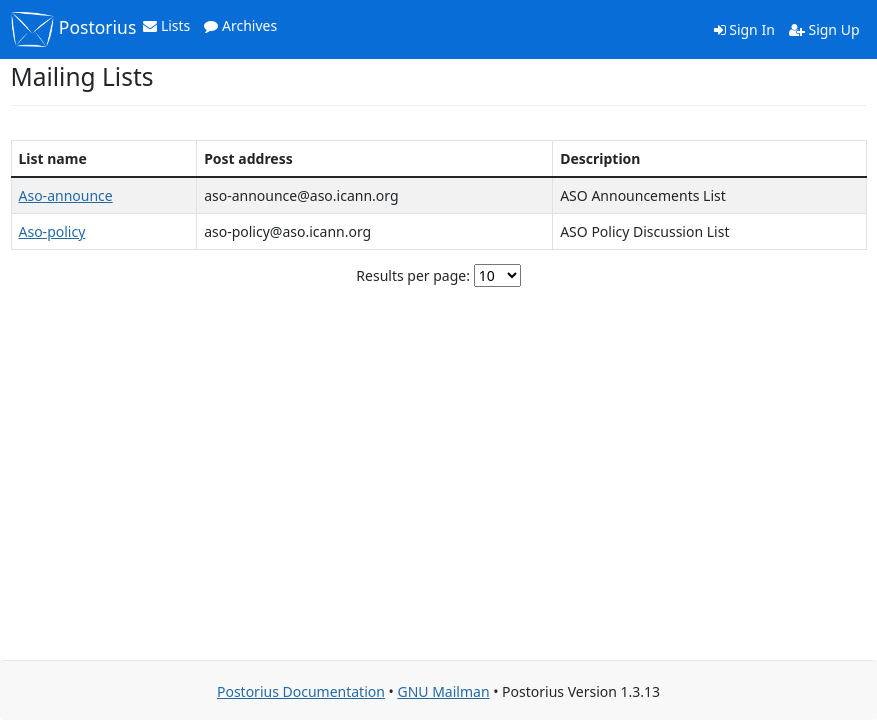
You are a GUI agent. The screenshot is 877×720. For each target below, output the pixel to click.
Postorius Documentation (301, 691)
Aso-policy (52, 231)
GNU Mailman (443, 691)
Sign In (744, 29)
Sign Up (824, 29)
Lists (166, 25)
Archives (240, 25)
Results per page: (413, 275)
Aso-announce (66, 195)
